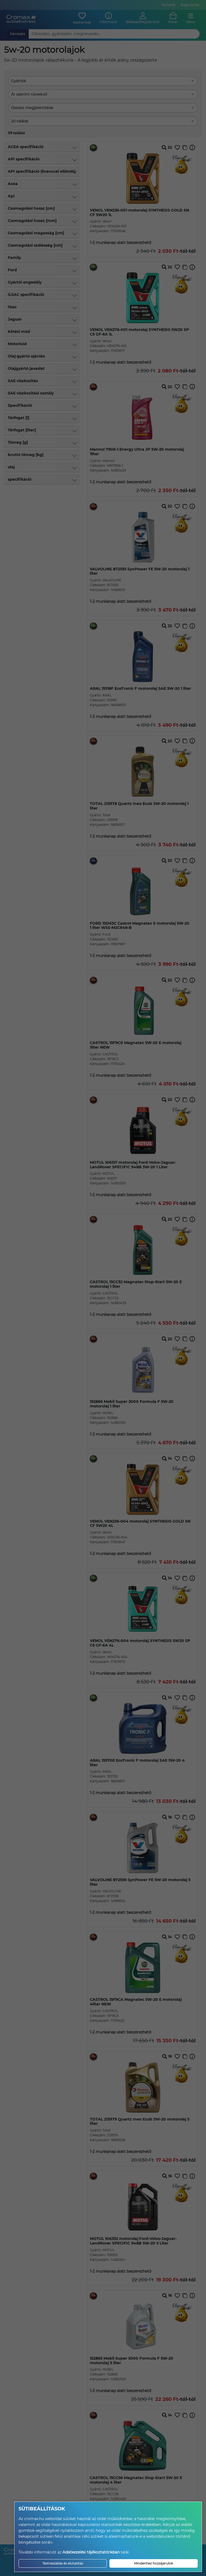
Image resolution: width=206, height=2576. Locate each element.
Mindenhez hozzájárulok (153, 2563)
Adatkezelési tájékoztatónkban (91, 2552)
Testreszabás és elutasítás (62, 2563)
